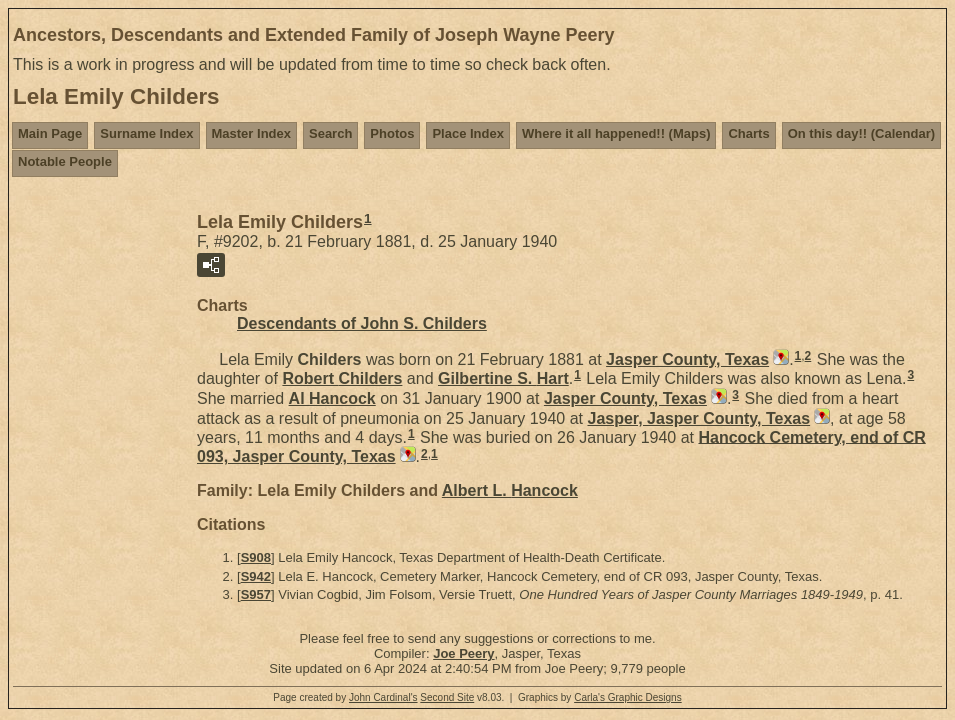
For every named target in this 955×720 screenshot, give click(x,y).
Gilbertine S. (503, 378)
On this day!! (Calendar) (861, 133)
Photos (392, 133)
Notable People (65, 161)
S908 (256, 557)
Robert (342, 378)
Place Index (468, 133)
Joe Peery (463, 653)
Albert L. (510, 490)
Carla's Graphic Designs (628, 697)
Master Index (251, 133)
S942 (256, 576)
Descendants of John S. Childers (362, 323)
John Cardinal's (383, 697)
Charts (748, 133)
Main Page (50, 133)
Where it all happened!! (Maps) (616, 133)
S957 (256, 594)
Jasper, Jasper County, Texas (698, 418)
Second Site (447, 697)
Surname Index (146, 133)
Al (332, 398)
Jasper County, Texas (687, 359)
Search (330, 133)
